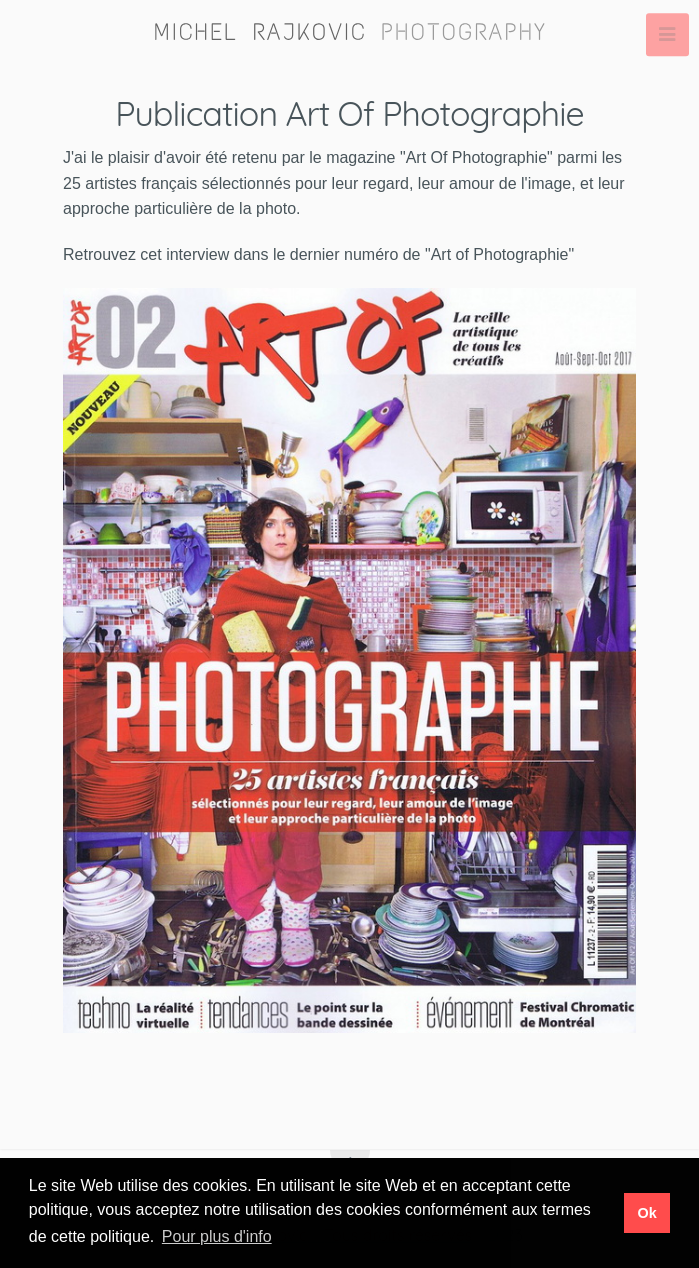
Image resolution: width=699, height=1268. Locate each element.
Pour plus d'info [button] (217, 1236)
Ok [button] (646, 1213)
